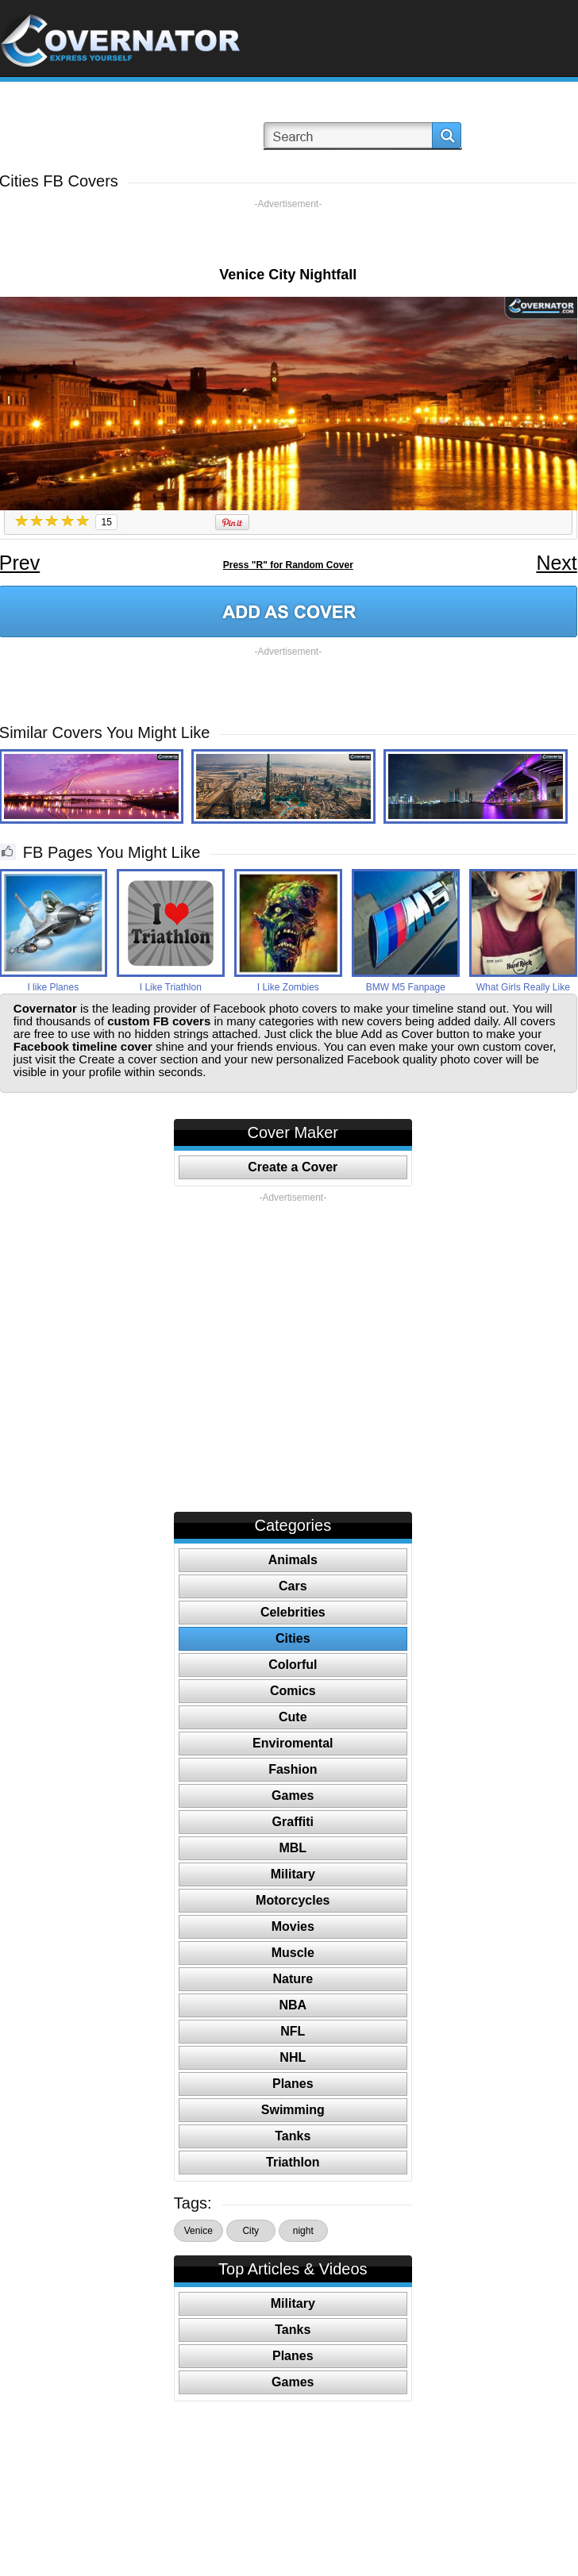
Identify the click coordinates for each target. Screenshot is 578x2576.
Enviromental (292, 1743)
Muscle (293, 1952)
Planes (293, 2083)
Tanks (292, 2136)
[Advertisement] (288, 234)
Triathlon (293, 2162)
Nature (292, 1979)
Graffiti (293, 1821)
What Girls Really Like (523, 987)
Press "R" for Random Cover (288, 565)
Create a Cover (292, 1167)
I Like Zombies (288, 987)
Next (556, 563)
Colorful (292, 1664)
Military (293, 1874)
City (250, 2230)
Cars (293, 1586)
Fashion (292, 1769)
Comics (293, 1690)
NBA (292, 2005)
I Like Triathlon (171, 987)
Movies (293, 1926)
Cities (293, 1638)
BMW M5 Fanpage (405, 987)
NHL (292, 2057)
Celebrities (293, 1612)
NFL (292, 2031)
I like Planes (53, 987)
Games (293, 1795)
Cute (293, 1717)
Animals (293, 1560)
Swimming (293, 2110)
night (303, 2230)
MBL (292, 1848)
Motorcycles (292, 1900)
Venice (198, 2230)
